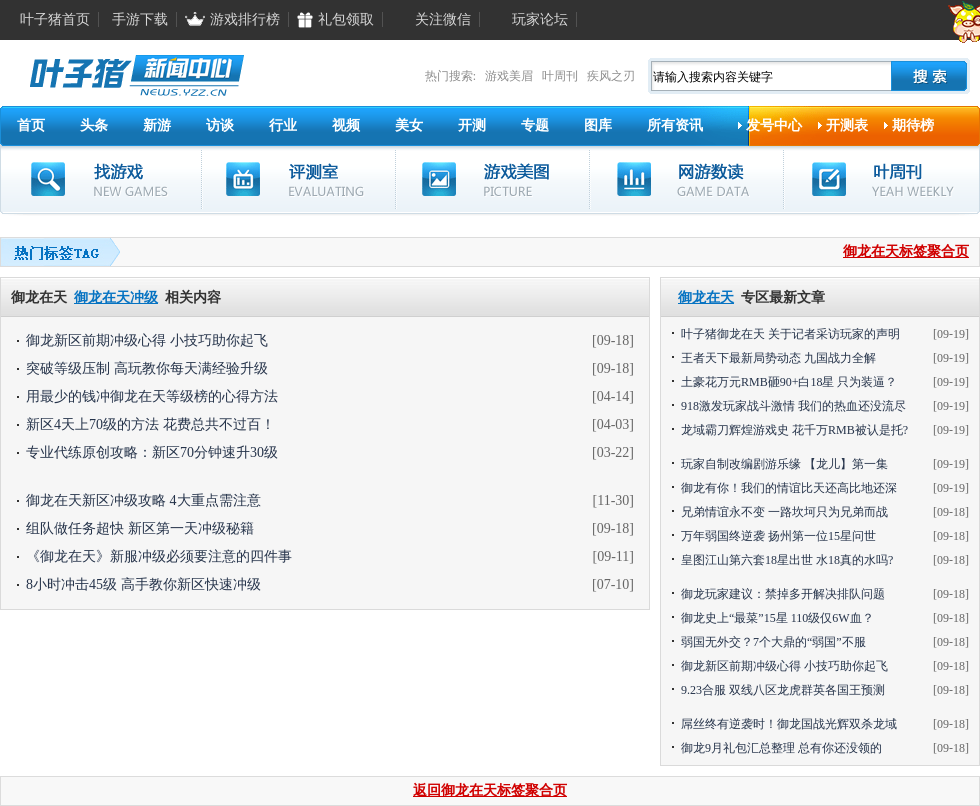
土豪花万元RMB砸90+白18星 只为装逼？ (789, 382)
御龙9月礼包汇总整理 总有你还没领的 (781, 748)
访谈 (220, 125)
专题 (535, 125)
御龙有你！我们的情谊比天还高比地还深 (789, 488)
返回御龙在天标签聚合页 (490, 790)
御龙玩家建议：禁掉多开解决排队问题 (783, 594)
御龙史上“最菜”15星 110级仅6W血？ (777, 618)
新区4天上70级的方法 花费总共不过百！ (150, 424)
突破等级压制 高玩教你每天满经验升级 (147, 368)
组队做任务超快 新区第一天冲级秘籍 (140, 528)
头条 (94, 125)
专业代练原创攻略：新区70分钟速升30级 (152, 452)
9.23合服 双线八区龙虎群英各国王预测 (783, 690)
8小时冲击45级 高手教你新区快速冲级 (143, 584)
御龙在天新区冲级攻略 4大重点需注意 (143, 500)
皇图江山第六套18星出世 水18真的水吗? (787, 560)
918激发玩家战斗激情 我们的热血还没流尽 (793, 406)
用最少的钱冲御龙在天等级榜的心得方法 (152, 396)
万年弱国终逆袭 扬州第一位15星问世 (778, 536)
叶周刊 (560, 76)
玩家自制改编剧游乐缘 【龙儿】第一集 (784, 464)
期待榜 (913, 125)
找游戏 (101, 179)
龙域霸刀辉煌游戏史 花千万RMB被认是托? (794, 430)
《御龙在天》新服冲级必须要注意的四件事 (159, 556)
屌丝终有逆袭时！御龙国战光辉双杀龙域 (789, 724)
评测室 (298, 179)
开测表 (847, 125)
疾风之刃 (611, 76)
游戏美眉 (509, 76)
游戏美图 (492, 179)
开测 (472, 125)
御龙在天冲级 (116, 297)
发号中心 (774, 125)
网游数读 (686, 179)
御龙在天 (706, 297)
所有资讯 (675, 125)
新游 (157, 125)
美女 (409, 125)
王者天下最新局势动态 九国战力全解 (778, 358)
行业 (283, 125)
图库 (598, 125)
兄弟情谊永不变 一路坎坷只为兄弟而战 (784, 512)
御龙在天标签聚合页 (906, 251)
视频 (346, 125)
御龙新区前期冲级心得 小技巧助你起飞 (147, 340)
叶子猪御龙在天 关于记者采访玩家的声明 (790, 334)
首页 (31, 125)
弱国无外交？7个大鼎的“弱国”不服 (773, 642)
